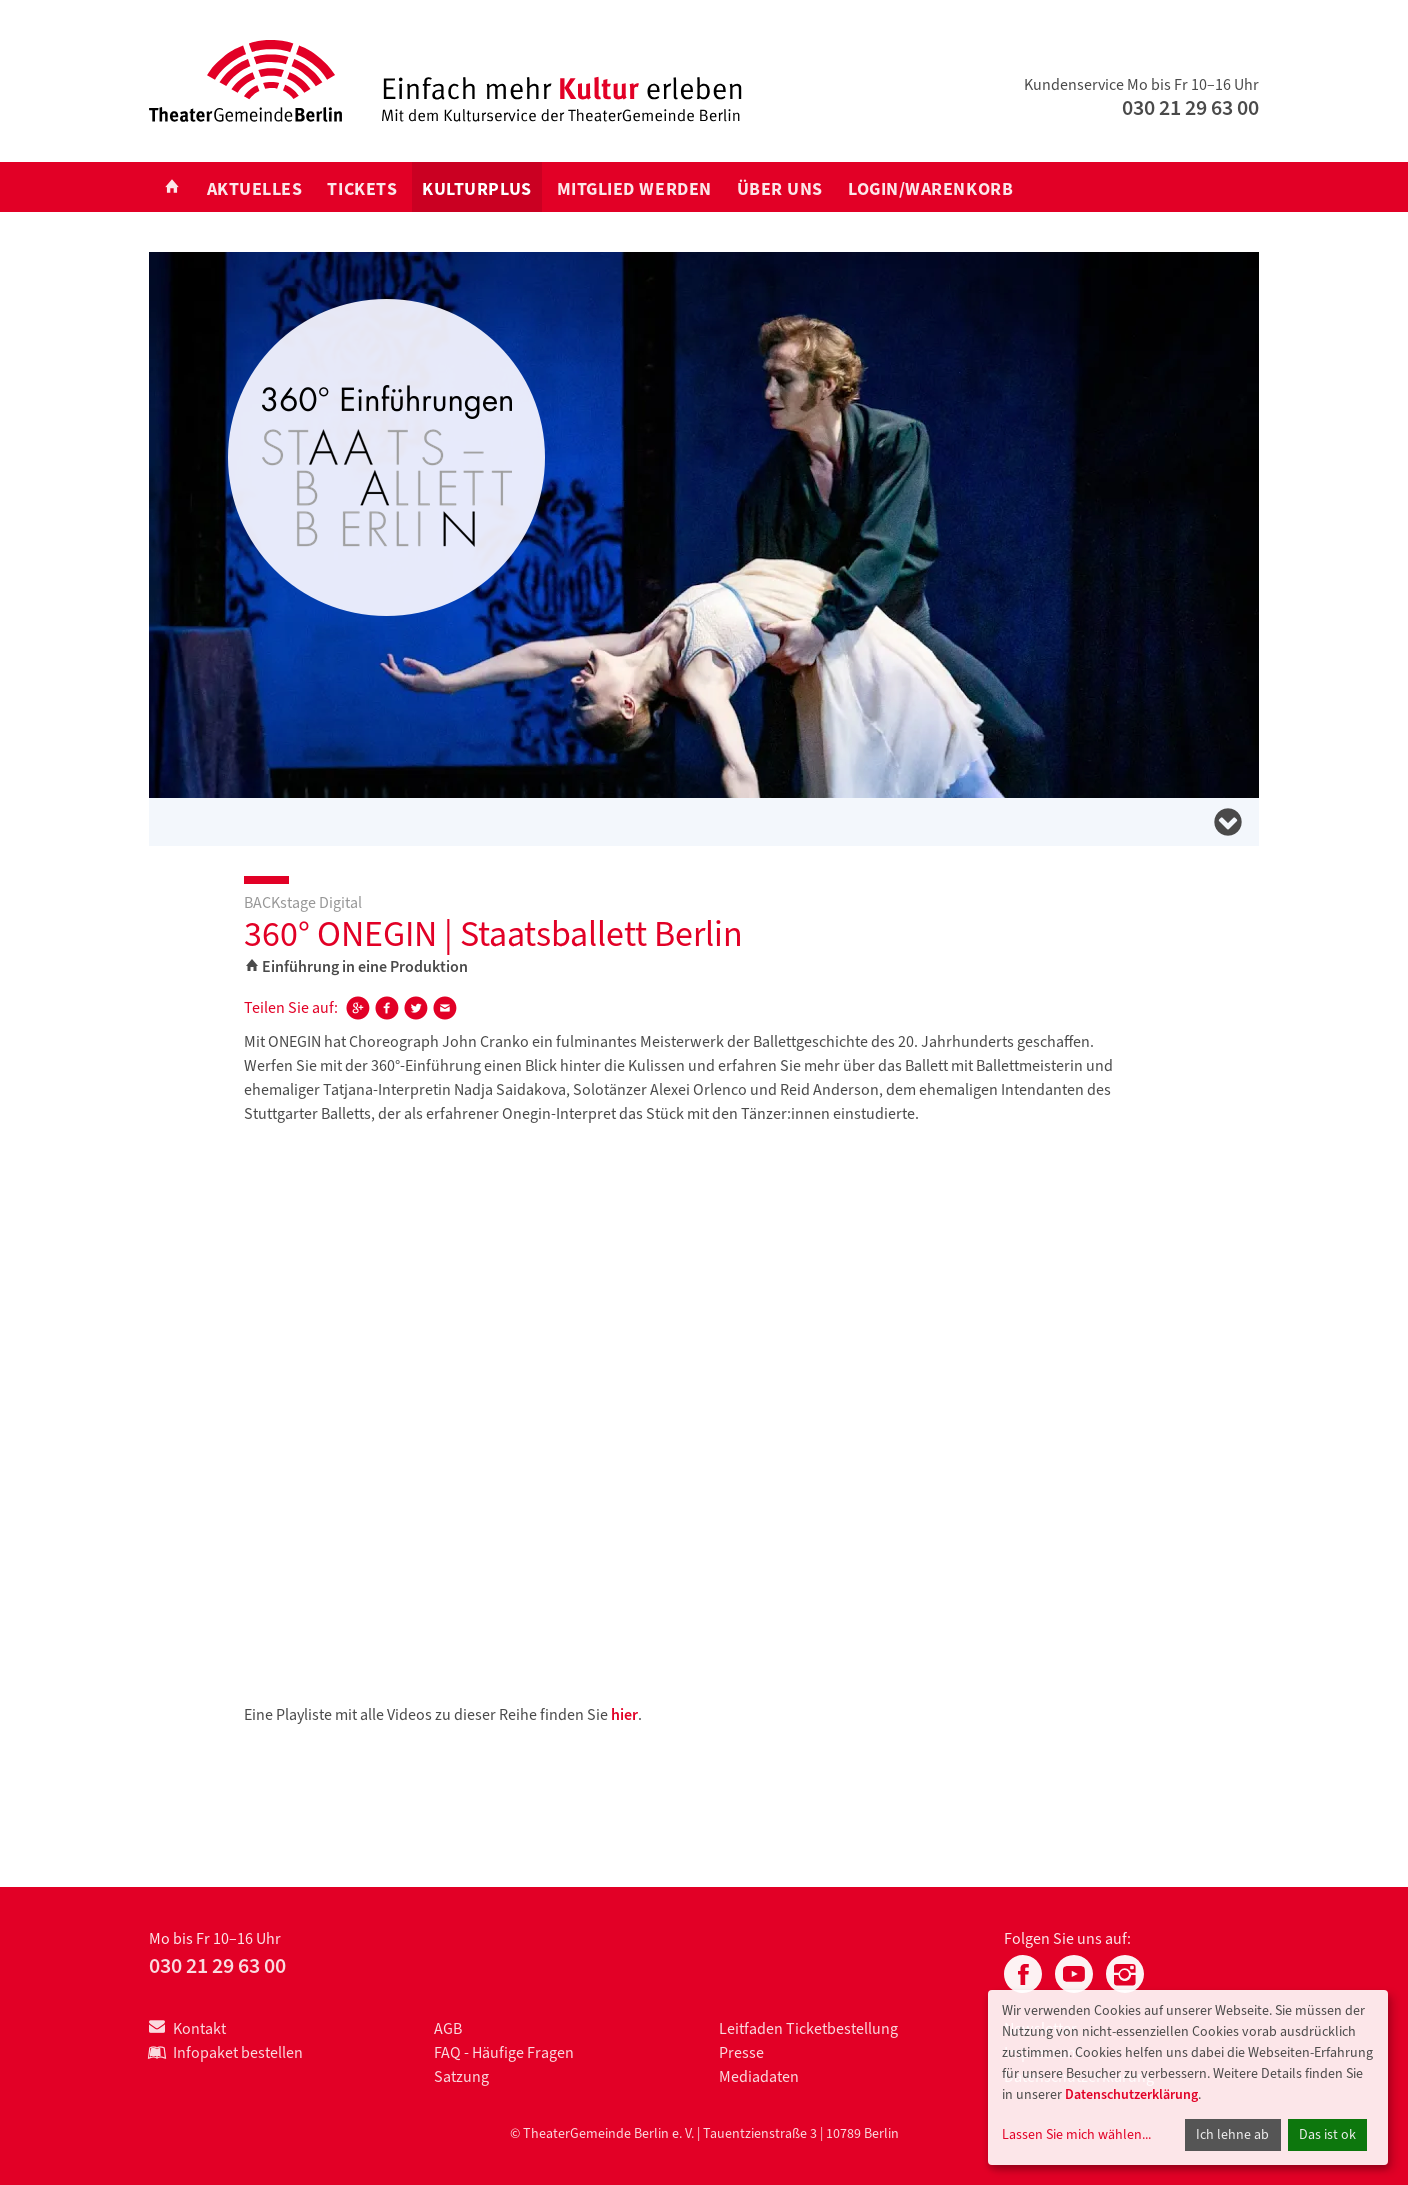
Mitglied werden (634, 189)
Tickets (362, 189)
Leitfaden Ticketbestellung (808, 2028)
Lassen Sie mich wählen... (1076, 2134)
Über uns (780, 189)
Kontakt (187, 2028)
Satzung (461, 2076)
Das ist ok (1327, 2134)
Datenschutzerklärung (1131, 2094)
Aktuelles (255, 189)
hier (624, 1714)
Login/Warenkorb (930, 189)
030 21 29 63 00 (1190, 107)
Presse (741, 2052)
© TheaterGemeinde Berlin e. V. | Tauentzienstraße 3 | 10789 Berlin (704, 2133)
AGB (448, 2028)
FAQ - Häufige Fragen (504, 2052)
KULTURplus (476, 189)
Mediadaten (759, 2076)
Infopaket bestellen (226, 2052)
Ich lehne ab (1232, 2134)
